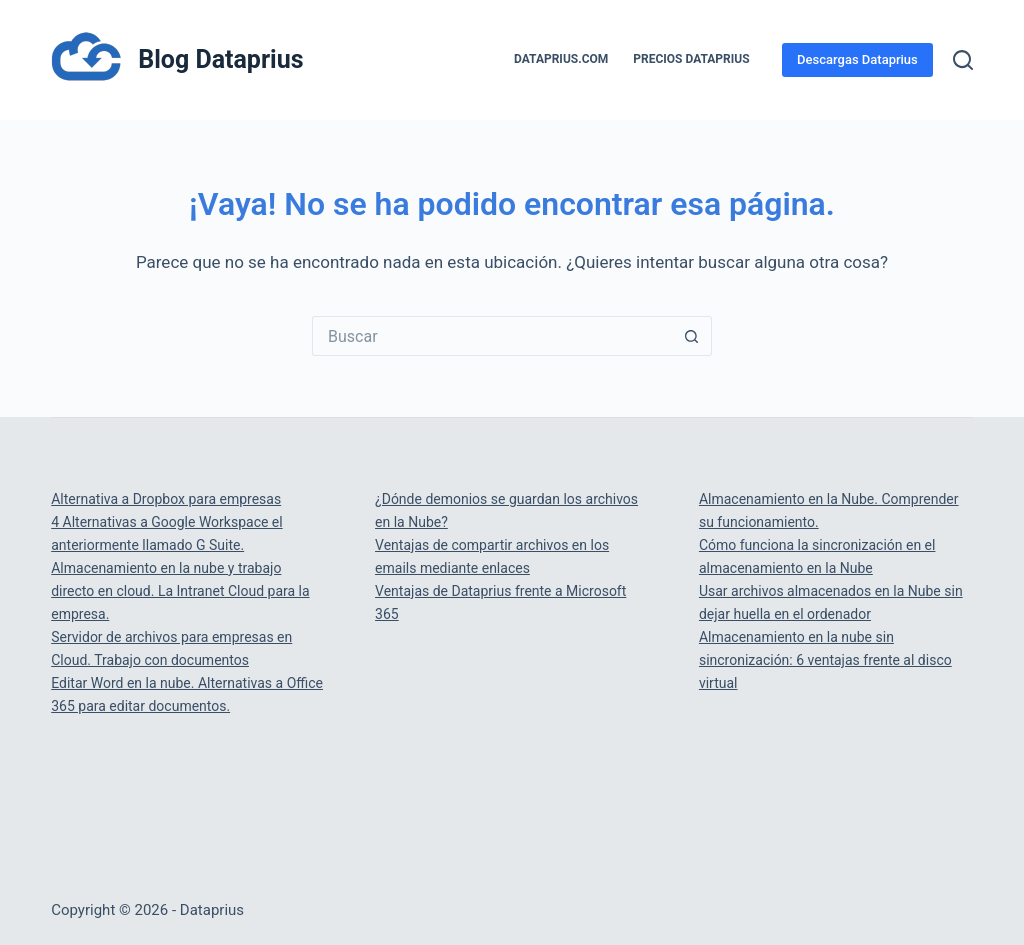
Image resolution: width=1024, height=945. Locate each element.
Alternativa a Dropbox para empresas (166, 499)
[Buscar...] (492, 336)
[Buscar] (963, 60)
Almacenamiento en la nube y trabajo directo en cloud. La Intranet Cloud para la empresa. (180, 591)
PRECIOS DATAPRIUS (691, 59)
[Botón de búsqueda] (692, 336)
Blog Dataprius (220, 59)
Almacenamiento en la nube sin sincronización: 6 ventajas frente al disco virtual (825, 660)
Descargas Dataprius (857, 59)
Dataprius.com (561, 59)
